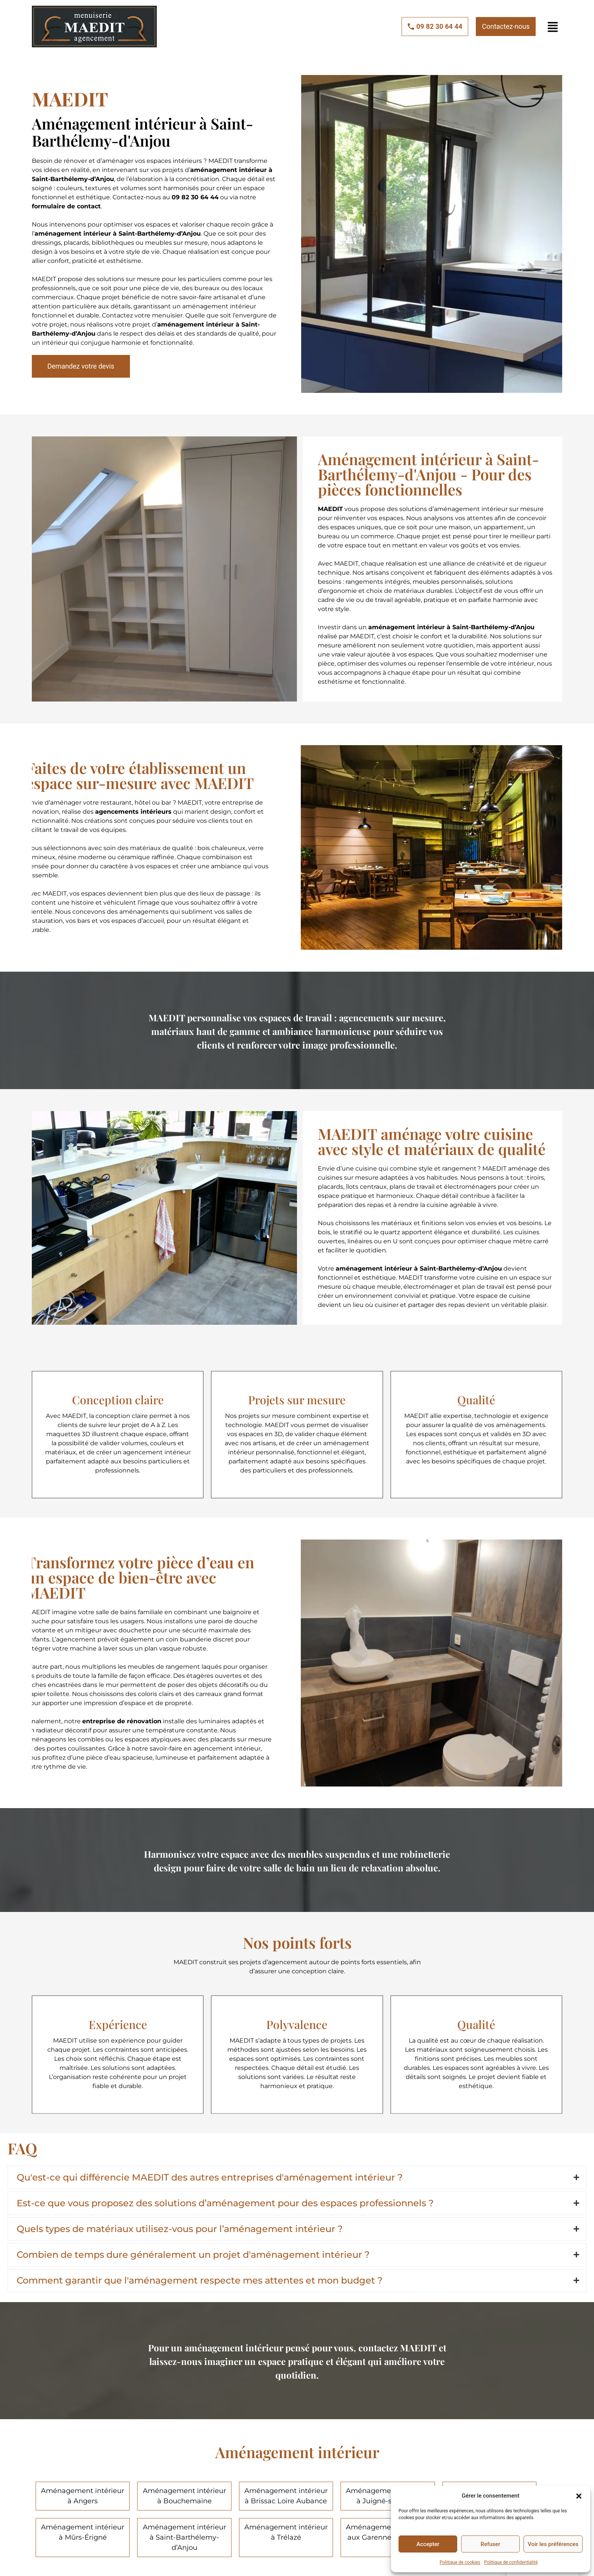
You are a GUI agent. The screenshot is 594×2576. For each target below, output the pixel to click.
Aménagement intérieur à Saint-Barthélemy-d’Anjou (184, 2537)
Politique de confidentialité (511, 2562)
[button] (579, 2495)
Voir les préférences (553, 2544)
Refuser (490, 2544)
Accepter (427, 2544)
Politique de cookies (460, 2562)
